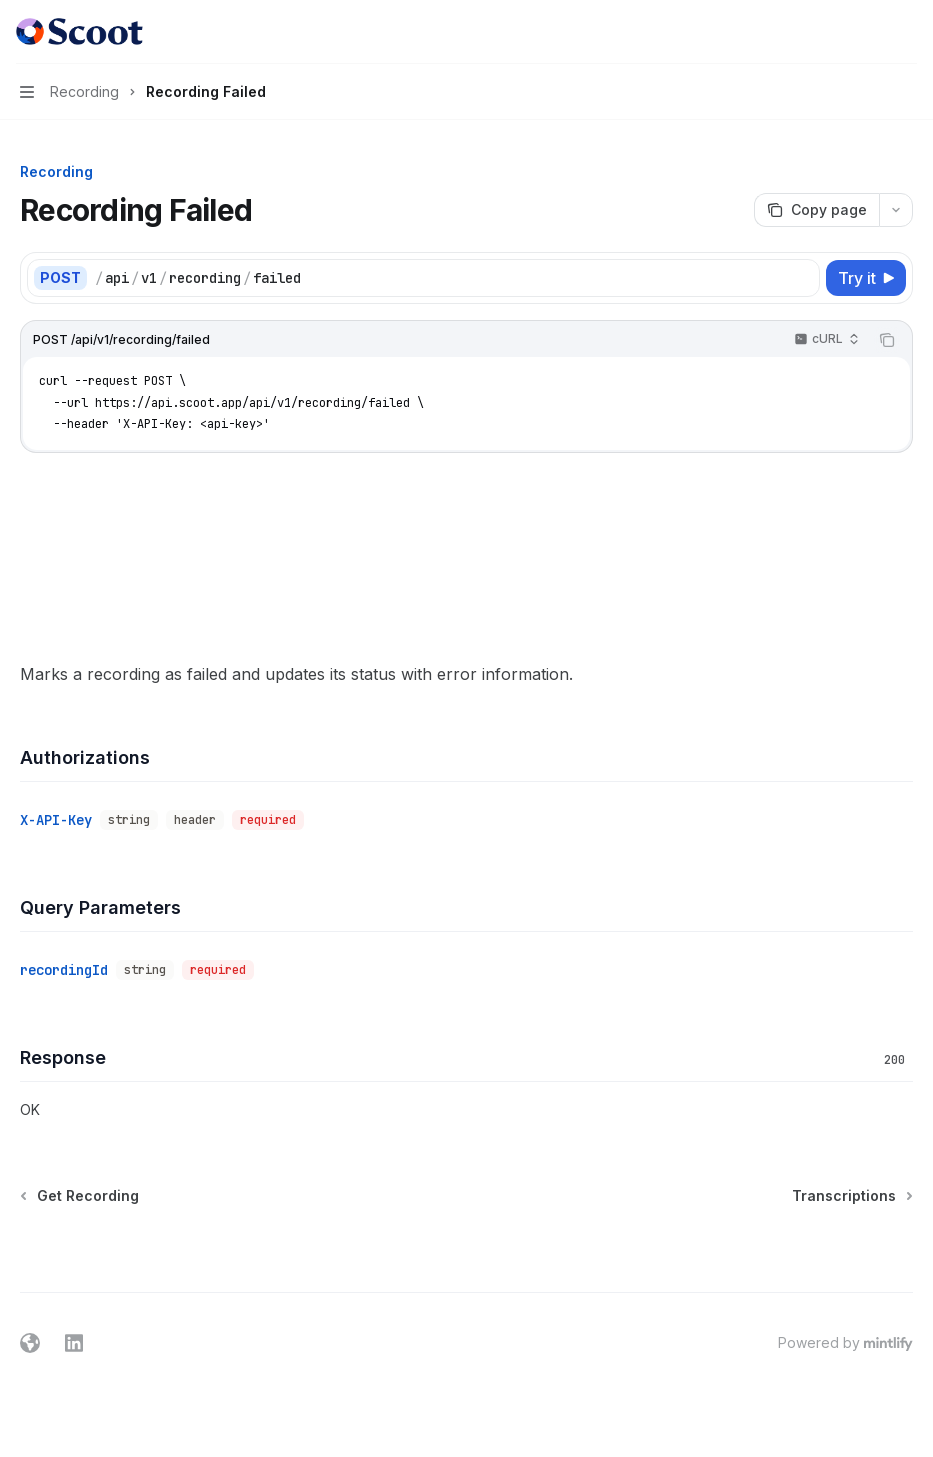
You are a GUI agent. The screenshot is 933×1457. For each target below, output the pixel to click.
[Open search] (869, 32)
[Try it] (866, 278)
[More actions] (907, 32)
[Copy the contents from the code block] (887, 340)
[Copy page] (816, 210)
